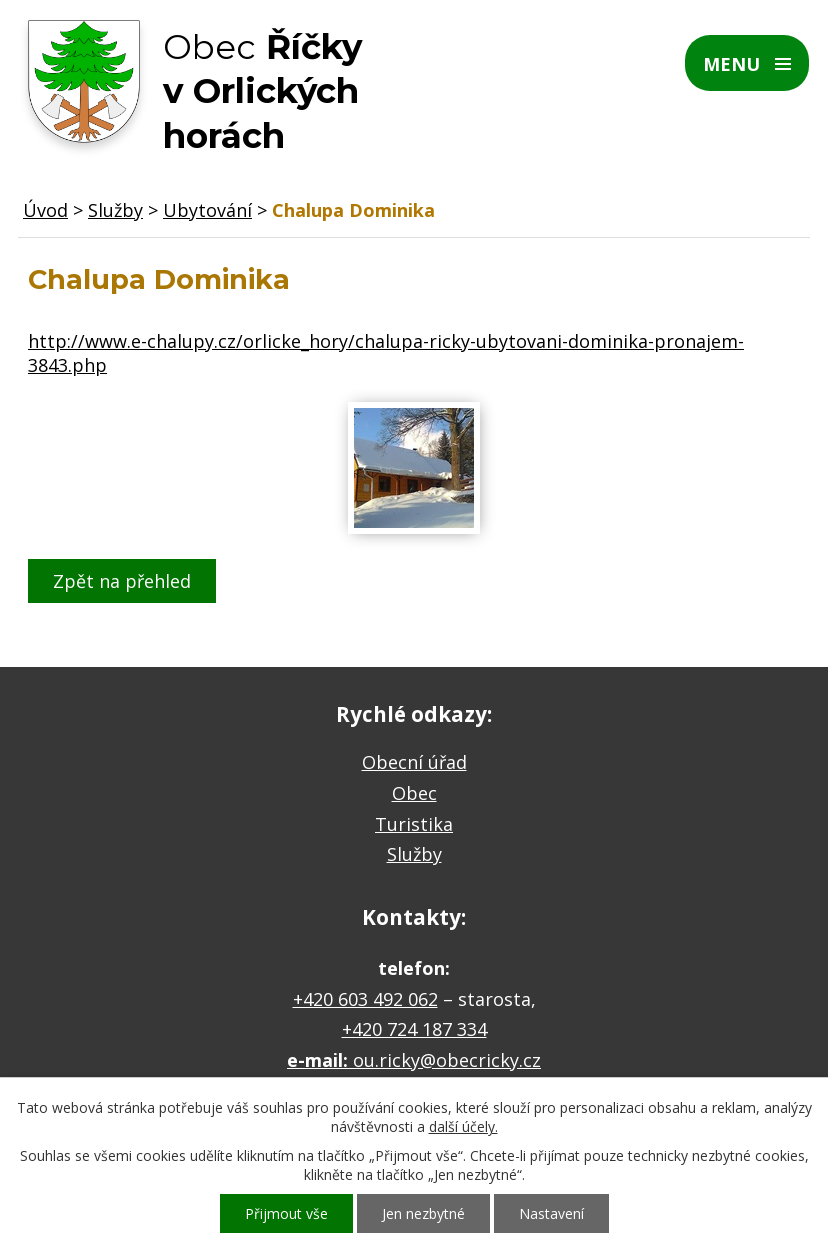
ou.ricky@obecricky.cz (447, 1060)
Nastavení (551, 1213)
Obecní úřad (414, 762)
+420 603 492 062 (365, 999)
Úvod (45, 210)
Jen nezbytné (423, 1213)
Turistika (414, 824)
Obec (414, 793)
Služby (115, 210)
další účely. (463, 1126)
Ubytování (207, 210)
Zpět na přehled (122, 581)
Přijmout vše (286, 1213)
